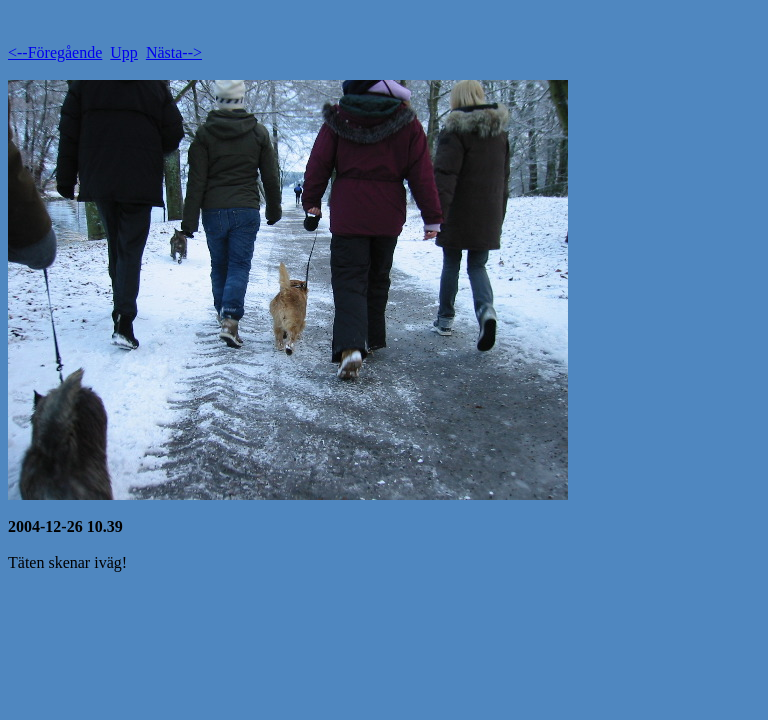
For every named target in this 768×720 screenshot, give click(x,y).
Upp (124, 52)
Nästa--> (174, 52)
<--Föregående (55, 52)
